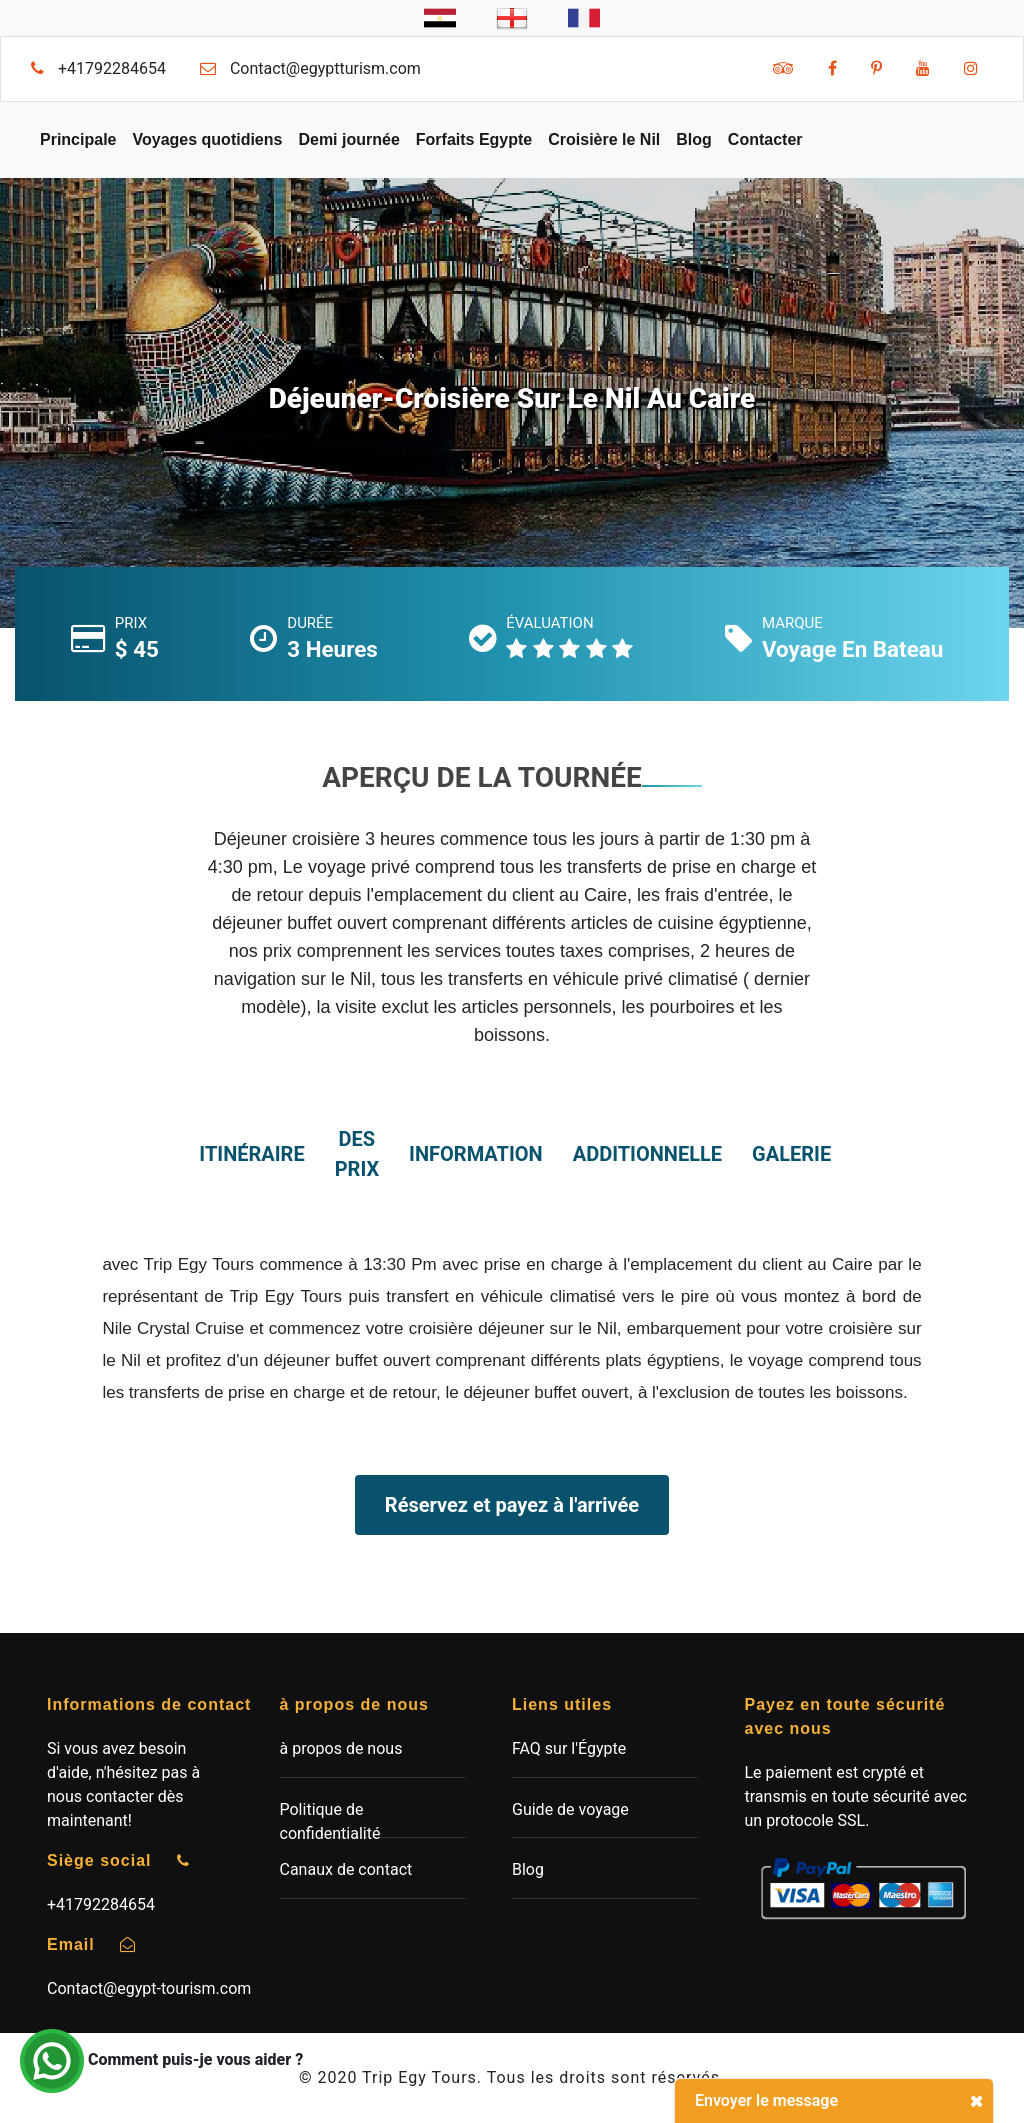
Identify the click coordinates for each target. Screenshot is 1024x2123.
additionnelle (647, 1154)
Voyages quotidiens (207, 139)
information (476, 1154)
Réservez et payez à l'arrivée (512, 1505)
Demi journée (348, 139)
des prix (357, 1154)
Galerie (791, 1154)
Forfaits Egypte (474, 139)
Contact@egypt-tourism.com (149, 1988)
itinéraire (251, 1154)
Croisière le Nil (604, 139)
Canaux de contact (346, 1869)
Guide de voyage (570, 1809)
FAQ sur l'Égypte (569, 1748)
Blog (694, 139)
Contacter (765, 139)
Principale (78, 139)
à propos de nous (341, 1748)
